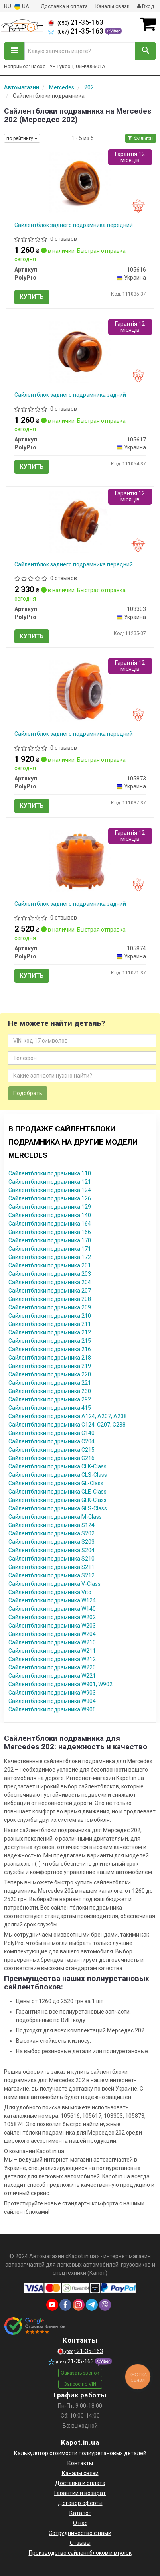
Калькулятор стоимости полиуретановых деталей (80, 2453)
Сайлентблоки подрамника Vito (49, 1592)
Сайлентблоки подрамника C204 (51, 1441)
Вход (145, 6)
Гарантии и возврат (80, 2493)
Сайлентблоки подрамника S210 (51, 1558)
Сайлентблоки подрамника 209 (49, 1307)
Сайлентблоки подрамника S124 (51, 1525)
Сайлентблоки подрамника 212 (49, 1332)
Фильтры (141, 138)
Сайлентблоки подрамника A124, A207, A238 (67, 1416)
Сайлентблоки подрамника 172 (49, 1257)
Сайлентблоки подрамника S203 (51, 1542)
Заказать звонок (80, 2373)
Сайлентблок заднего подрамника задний (70, 395)
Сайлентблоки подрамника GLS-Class (57, 1508)
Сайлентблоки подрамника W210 (52, 1642)
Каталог (80, 2513)
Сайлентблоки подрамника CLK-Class (57, 1466)
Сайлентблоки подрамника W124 (52, 1600)
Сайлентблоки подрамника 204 (49, 1282)
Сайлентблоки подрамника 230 (49, 1391)
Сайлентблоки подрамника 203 (49, 1274)
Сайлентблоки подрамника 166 (49, 1232)
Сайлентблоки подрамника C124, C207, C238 (67, 1424)
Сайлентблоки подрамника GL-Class (55, 1483)
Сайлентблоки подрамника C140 (51, 1433)
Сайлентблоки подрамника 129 (49, 1207)
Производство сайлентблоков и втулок (80, 2553)
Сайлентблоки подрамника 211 (49, 1324)
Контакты (80, 2463)
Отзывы (80, 2543)
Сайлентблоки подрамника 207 (49, 1290)
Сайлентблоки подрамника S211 (51, 1567)
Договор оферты (80, 2503)
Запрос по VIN (80, 2384)
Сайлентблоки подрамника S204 (51, 1550)
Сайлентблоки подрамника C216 (51, 1458)
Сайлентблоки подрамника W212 (52, 1659)
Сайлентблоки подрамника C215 (51, 1450)
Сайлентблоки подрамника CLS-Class (57, 1475)
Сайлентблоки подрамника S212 (51, 1575)
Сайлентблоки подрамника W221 (52, 1676)
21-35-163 (75, 22)
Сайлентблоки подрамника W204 (52, 1634)
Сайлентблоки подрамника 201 (49, 1265)
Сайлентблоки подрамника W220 (52, 1667)
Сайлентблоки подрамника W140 (52, 1609)
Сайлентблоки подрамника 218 (49, 1357)
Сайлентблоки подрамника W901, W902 (60, 1684)
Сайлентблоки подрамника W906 (52, 1709)
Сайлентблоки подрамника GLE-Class (57, 1491)
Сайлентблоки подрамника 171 (49, 1249)
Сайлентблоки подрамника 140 (49, 1215)
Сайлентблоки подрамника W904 (52, 1701)
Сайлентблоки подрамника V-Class (54, 1584)
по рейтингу (22, 138)
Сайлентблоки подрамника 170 (49, 1240)
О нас (80, 2523)
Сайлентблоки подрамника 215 (49, 1341)
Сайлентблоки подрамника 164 (49, 1223)
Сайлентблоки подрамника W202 (52, 1617)
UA (21, 6)
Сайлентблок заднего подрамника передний (73, 225)
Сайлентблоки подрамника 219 (49, 1366)
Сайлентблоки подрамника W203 (52, 1625)
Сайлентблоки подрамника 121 (49, 1182)
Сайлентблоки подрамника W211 (52, 1651)
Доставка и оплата (64, 6)
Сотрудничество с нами (80, 2533)
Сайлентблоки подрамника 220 (49, 1374)
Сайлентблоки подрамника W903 (52, 1692)
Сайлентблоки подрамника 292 (49, 1399)
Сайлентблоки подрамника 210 (49, 1316)
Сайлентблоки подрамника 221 (49, 1383)
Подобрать (27, 1093)
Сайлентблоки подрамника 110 (49, 1173)
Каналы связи (112, 6)
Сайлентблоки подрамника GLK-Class (57, 1500)
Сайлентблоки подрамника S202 (51, 1533)
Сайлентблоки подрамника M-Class (55, 1517)
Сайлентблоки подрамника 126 (49, 1198)
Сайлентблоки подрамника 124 (49, 1190)
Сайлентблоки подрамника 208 (49, 1299)
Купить (32, 296)
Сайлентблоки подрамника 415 (49, 1408)
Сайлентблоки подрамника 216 (49, 1349)
